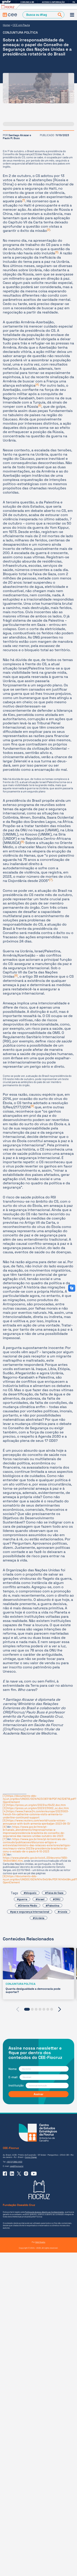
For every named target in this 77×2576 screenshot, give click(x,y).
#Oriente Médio (27, 1905)
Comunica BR (27, 2)
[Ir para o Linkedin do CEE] (12, 2173)
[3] (56, 252)
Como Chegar (31, 2157)
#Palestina (52, 1905)
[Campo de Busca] (40, 14)
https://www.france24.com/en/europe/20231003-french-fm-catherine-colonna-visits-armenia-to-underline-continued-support (36, 1814)
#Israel (40, 1899)
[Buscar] (59, 14)
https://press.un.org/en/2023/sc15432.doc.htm (36, 1804)
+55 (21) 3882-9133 (14, 2161)
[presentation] (17, 2009)
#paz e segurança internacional (29, 1911)
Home (6, 25)
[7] (51, 879)
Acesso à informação (53, 2)
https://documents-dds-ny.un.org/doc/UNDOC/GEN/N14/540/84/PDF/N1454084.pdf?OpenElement (40, 1879)
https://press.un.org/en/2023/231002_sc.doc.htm (38, 1808)
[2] (48, 229)
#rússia (62, 1911)
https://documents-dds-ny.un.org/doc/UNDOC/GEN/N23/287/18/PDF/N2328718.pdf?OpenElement (39, 1798)
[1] (23, 200)
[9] (32, 1106)
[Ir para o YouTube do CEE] (34, 2173)
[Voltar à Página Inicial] (10, 15)
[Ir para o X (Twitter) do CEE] (19, 2173)
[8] (16, 975)
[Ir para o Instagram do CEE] (26, 2173)
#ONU (56, 1899)
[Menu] (72, 15)
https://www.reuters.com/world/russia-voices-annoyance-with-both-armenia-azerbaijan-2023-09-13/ (36, 1822)
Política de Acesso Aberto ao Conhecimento (44, 2212)
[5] (39, 405)
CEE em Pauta (21, 25)
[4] (37, 384)
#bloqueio (30, 1892)
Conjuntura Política (20, 32)
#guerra (22, 1899)
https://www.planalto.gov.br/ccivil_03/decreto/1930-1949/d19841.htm (35, 1859)
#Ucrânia (38, 1918)
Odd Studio (40, 2242)
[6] (22, 841)
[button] (27, 2009)
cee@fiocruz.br (16, 2166)
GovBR (6, 2)
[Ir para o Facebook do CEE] (5, 2173)
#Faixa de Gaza (54, 1892)
